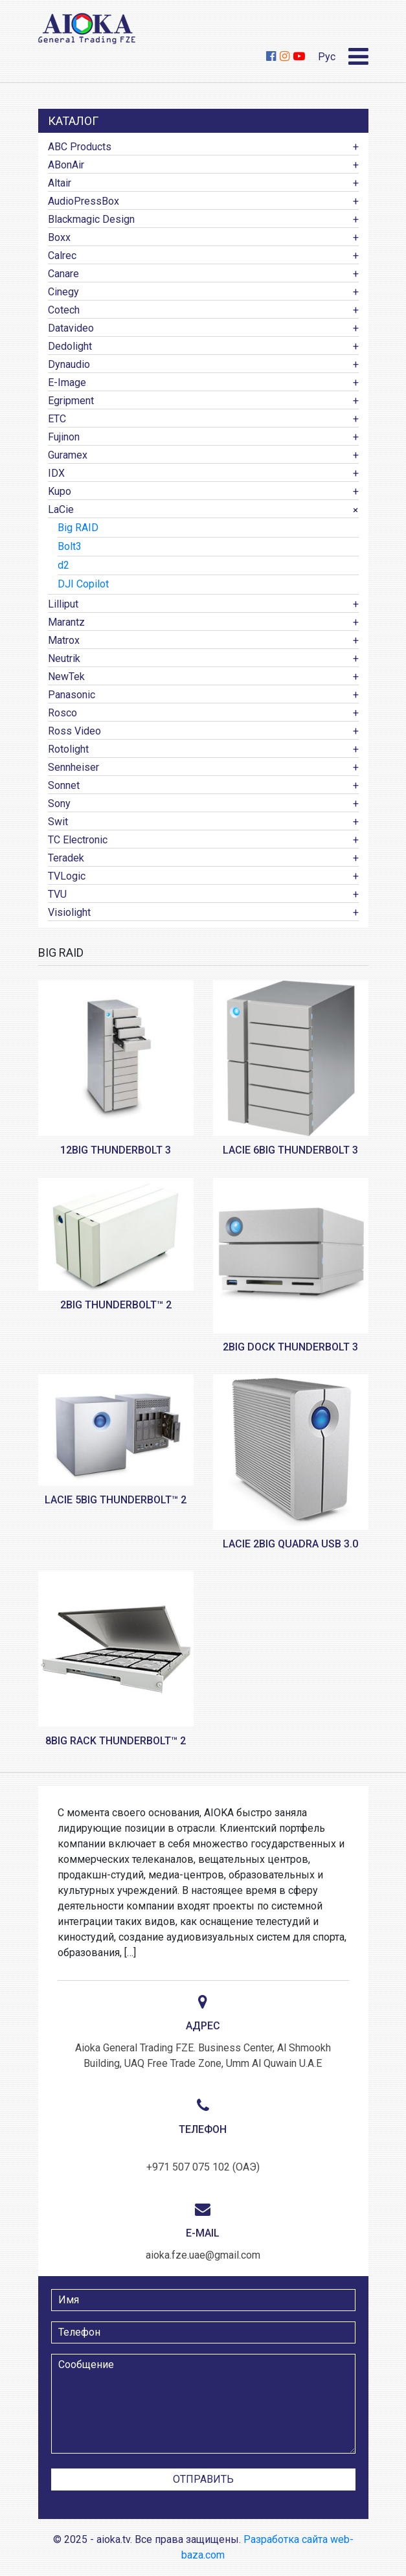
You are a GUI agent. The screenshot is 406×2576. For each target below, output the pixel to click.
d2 (63, 565)
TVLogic (66, 876)
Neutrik (64, 658)
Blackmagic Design (91, 219)
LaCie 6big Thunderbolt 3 (290, 1150)
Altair (59, 183)
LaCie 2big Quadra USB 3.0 (290, 1544)
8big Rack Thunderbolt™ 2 (115, 1741)
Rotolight (68, 749)
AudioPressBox (83, 201)
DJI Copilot (83, 584)
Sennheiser (73, 767)
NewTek (66, 676)
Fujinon (64, 437)
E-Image (67, 382)
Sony (59, 803)
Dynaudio (69, 364)
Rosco (62, 713)
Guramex (67, 455)
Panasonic (71, 695)
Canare (63, 274)
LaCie (61, 509)
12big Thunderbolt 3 (115, 1150)
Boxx (59, 237)
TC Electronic (77, 840)
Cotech (64, 310)
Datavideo (71, 328)
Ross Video (74, 731)
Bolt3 (70, 546)
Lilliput (63, 604)
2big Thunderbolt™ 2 (116, 1305)
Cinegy (63, 292)
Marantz (66, 622)
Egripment (71, 400)
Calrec (62, 255)
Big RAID (78, 527)
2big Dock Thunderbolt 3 (290, 1347)
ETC (57, 419)
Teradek (66, 858)
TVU (57, 894)
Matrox (64, 640)
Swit (58, 821)
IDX (56, 473)
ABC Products (79, 147)
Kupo (59, 491)
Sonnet (64, 785)
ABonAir (66, 165)
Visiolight (69, 912)
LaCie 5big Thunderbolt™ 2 (115, 1500)
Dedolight (70, 346)
